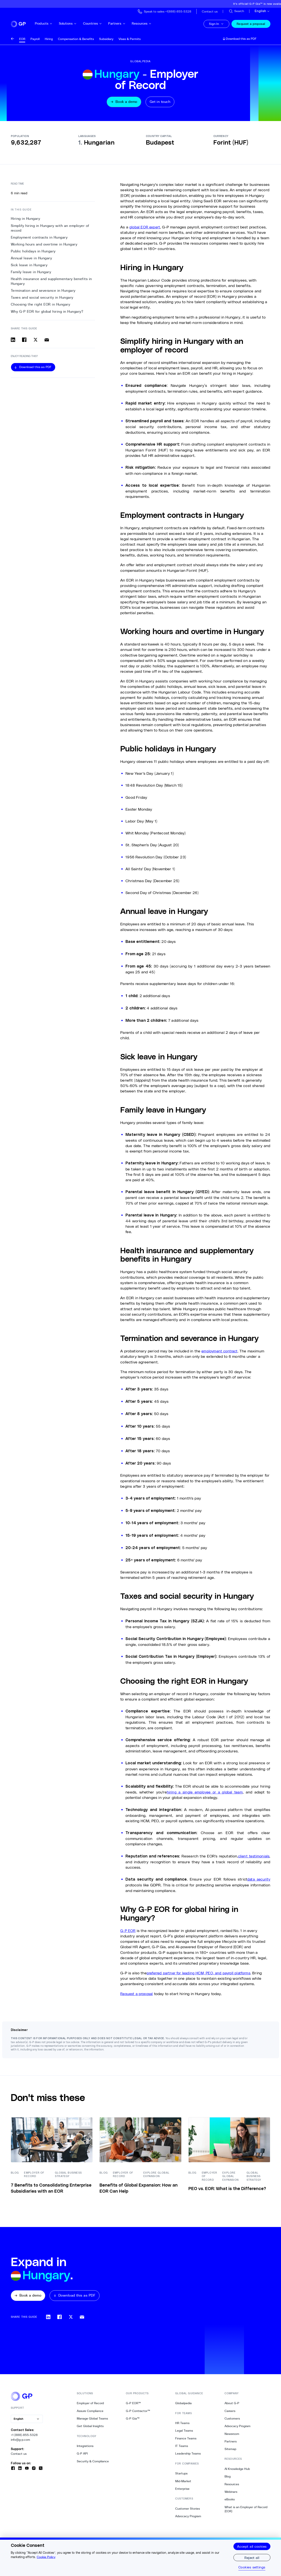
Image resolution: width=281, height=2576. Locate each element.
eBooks (230, 2502)
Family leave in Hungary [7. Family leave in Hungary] (31, 273)
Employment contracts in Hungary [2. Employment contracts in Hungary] (39, 238)
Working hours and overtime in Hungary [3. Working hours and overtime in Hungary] (44, 245)
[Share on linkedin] (13, 341)
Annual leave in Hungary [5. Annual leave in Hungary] (31, 259)
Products (50, 23)
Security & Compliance (93, 2464)
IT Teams (181, 2449)
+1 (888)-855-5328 (24, 2438)
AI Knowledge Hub (237, 2472)
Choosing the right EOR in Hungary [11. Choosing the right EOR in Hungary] (40, 305)
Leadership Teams (188, 2457)
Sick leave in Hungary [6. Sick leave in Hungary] (29, 266)
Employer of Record (90, 2406)
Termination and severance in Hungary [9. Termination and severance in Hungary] (43, 292)
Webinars (231, 2495)
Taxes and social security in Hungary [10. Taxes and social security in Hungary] (42, 298)
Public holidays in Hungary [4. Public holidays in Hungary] (33, 252)
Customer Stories (187, 2512)
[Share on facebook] (24, 341)
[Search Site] (236, 11)
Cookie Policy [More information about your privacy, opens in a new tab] (46, 2557)
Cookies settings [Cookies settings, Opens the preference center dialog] (251, 2567)
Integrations (85, 2449)
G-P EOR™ (133, 2406)
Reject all (251, 2557)
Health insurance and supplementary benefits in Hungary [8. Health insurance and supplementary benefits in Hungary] (51, 282)
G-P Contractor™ (138, 2414)
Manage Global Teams (92, 2421)
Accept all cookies (252, 2546)
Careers (230, 2414)
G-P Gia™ (133, 2421)
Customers (232, 2421)
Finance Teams (185, 2441)
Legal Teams (184, 2434)
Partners (123, 23)
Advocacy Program (188, 2519)
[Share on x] (35, 341)
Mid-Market (183, 2484)
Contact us (19, 2457)
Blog (228, 2480)
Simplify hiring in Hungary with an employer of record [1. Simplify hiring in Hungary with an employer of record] (50, 229)
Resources (149, 23)
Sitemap (230, 2452)
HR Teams (182, 2426)
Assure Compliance (90, 2414)
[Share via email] (47, 341)
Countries (99, 23)
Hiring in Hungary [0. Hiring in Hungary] (25, 220)
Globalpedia (183, 2406)
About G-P (232, 2406)
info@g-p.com (20, 2443)
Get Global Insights (90, 2429)
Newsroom (232, 2437)
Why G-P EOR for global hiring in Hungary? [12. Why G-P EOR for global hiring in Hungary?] (47, 313)
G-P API (82, 2457)
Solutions (75, 23)
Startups (181, 2476)
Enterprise (182, 2492)
